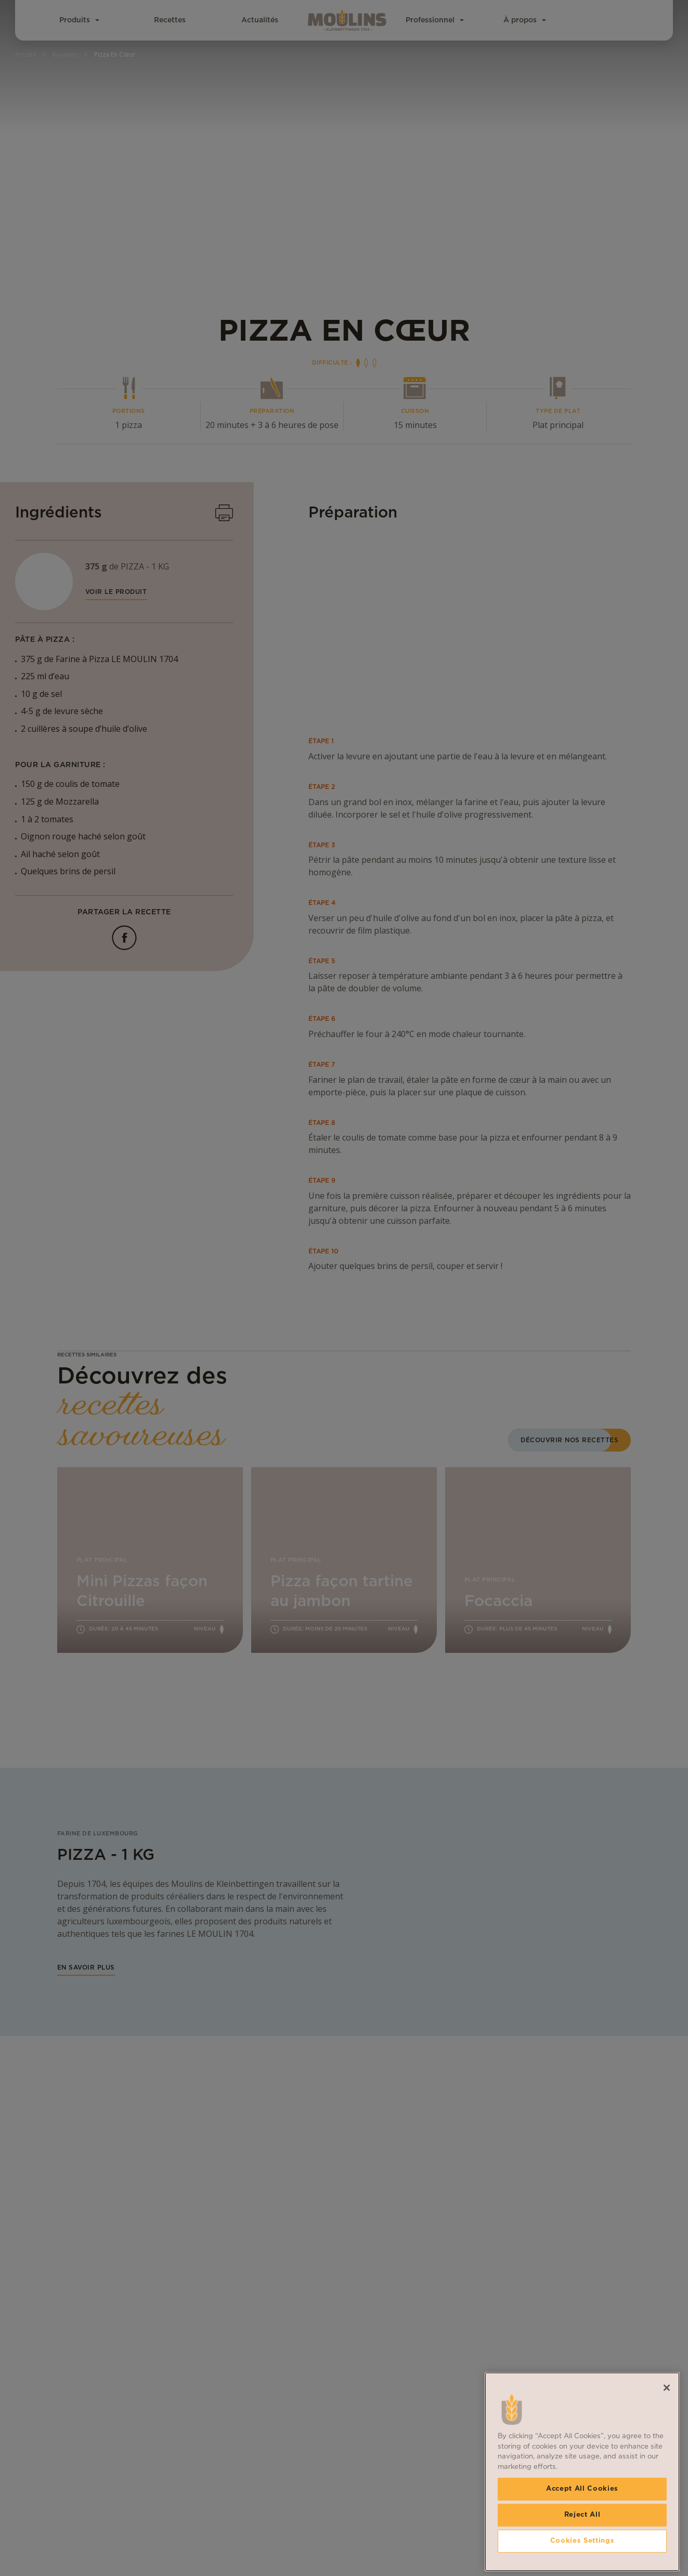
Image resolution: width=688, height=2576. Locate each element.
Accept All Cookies (582, 2538)
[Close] (666, 2437)
